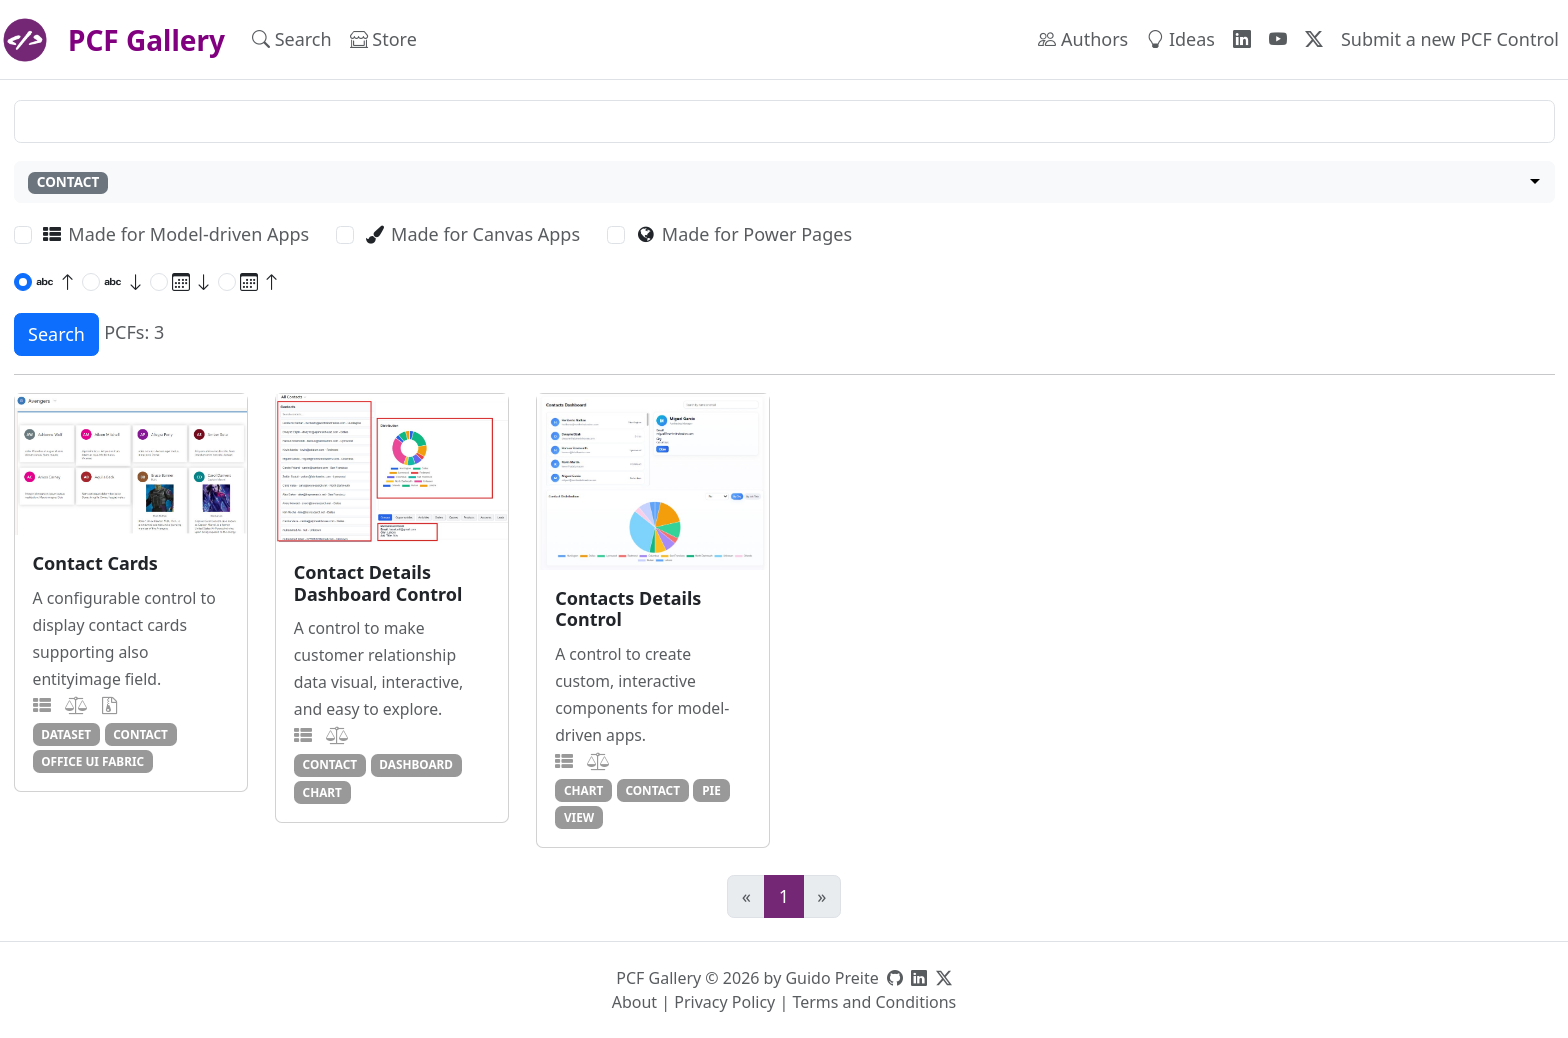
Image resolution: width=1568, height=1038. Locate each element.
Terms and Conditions (874, 1002)
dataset (66, 734)
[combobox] (784, 182)
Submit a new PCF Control (1450, 39)
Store (383, 39)
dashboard (416, 764)
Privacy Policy (724, 1002)
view (579, 817)
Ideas (1180, 39)
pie (711, 790)
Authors (1083, 39)
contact (140, 734)
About (634, 1002)
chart (322, 792)
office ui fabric (92, 761)
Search (292, 39)
